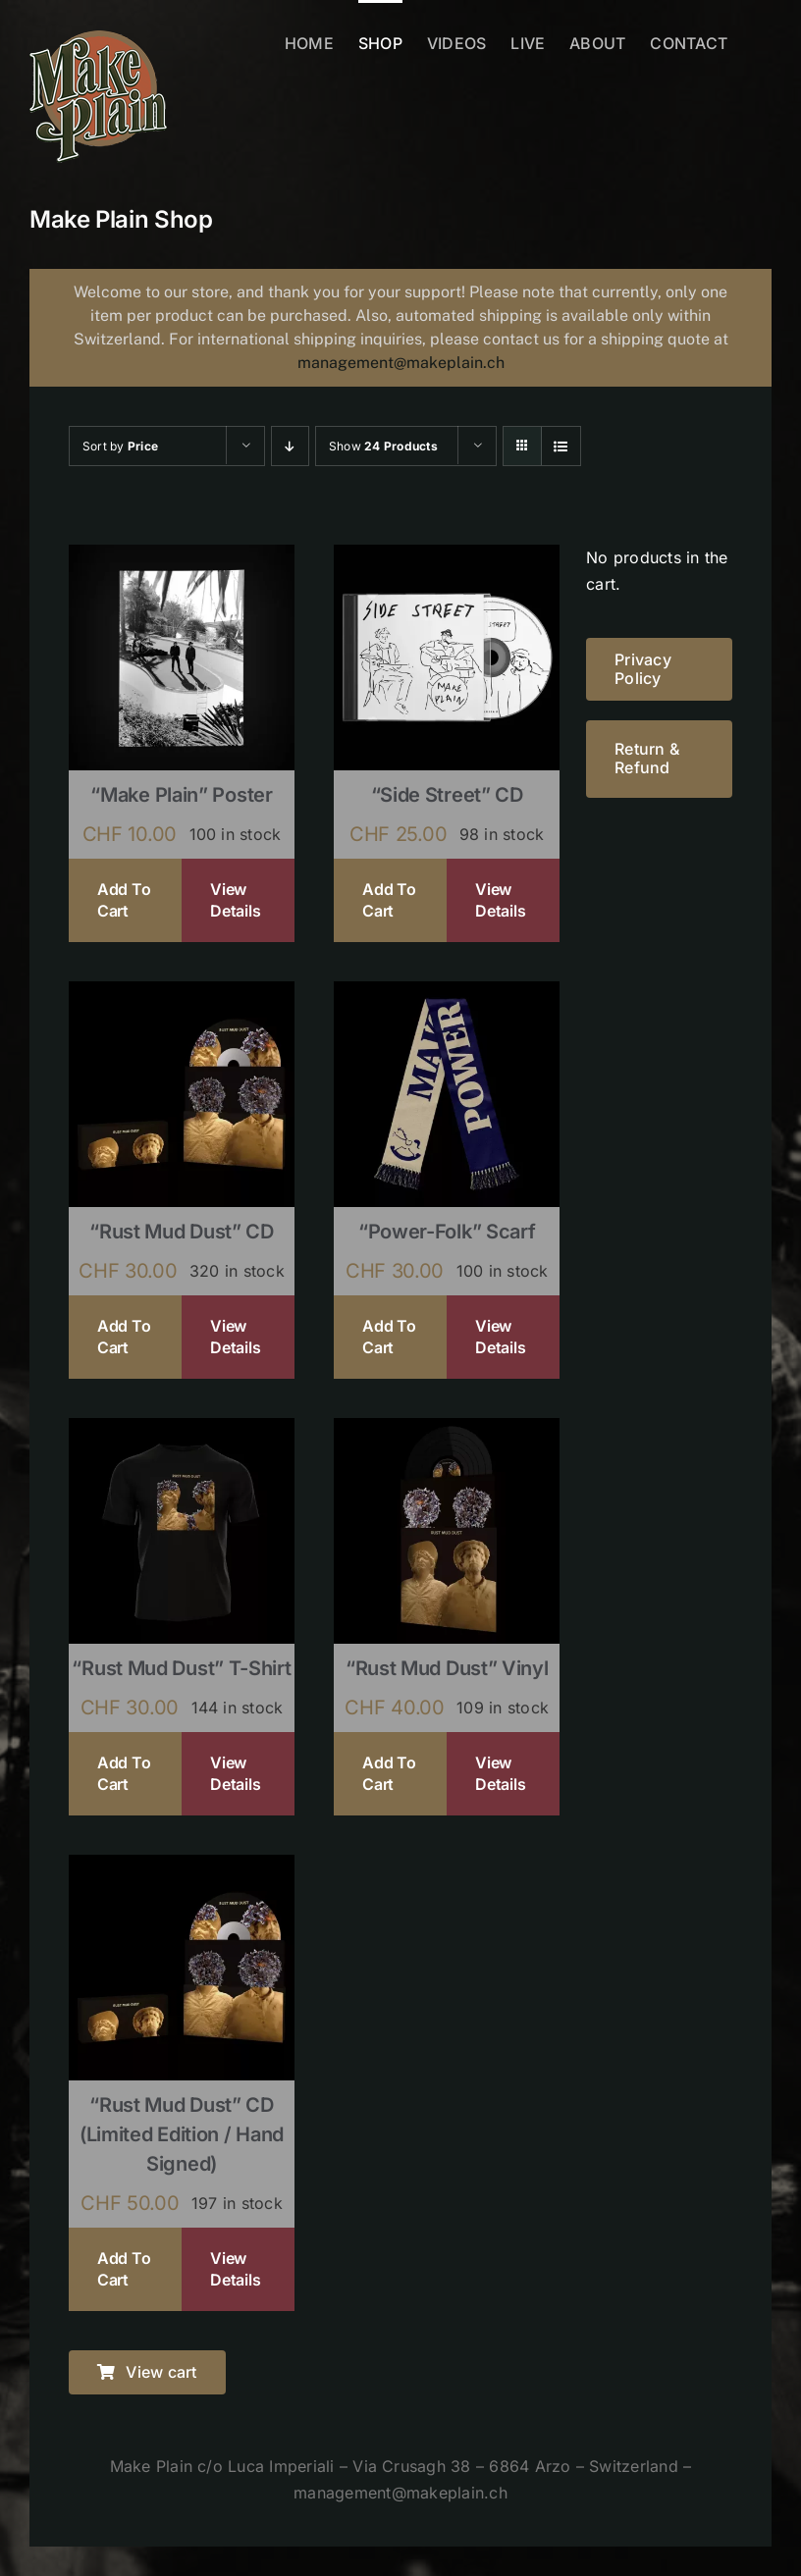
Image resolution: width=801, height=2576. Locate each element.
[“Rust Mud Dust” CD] (181, 994)
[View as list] (561, 446)
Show (383, 446)
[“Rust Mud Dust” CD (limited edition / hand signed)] (181, 1867)
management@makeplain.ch (401, 362)
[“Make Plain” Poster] (181, 557)
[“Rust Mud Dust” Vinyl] (447, 1431)
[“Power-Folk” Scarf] (447, 994)
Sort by (120, 446)
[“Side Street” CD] (447, 557)
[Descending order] (290, 446)
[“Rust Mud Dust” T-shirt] (181, 1431)
